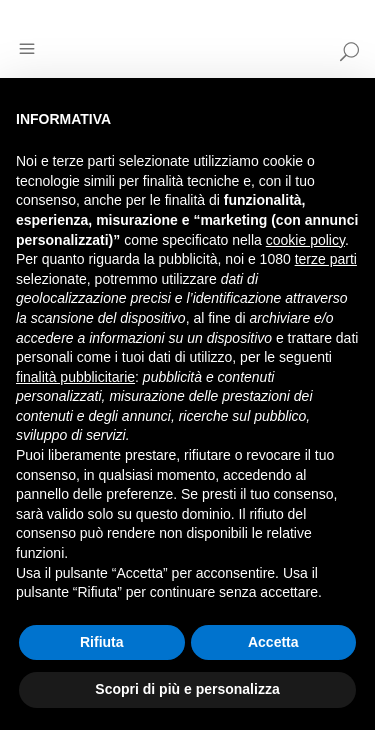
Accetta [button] (273, 642)
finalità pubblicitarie (75, 377)
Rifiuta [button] (102, 642)
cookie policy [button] (305, 240)
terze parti (326, 259)
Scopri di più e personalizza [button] (187, 689)
